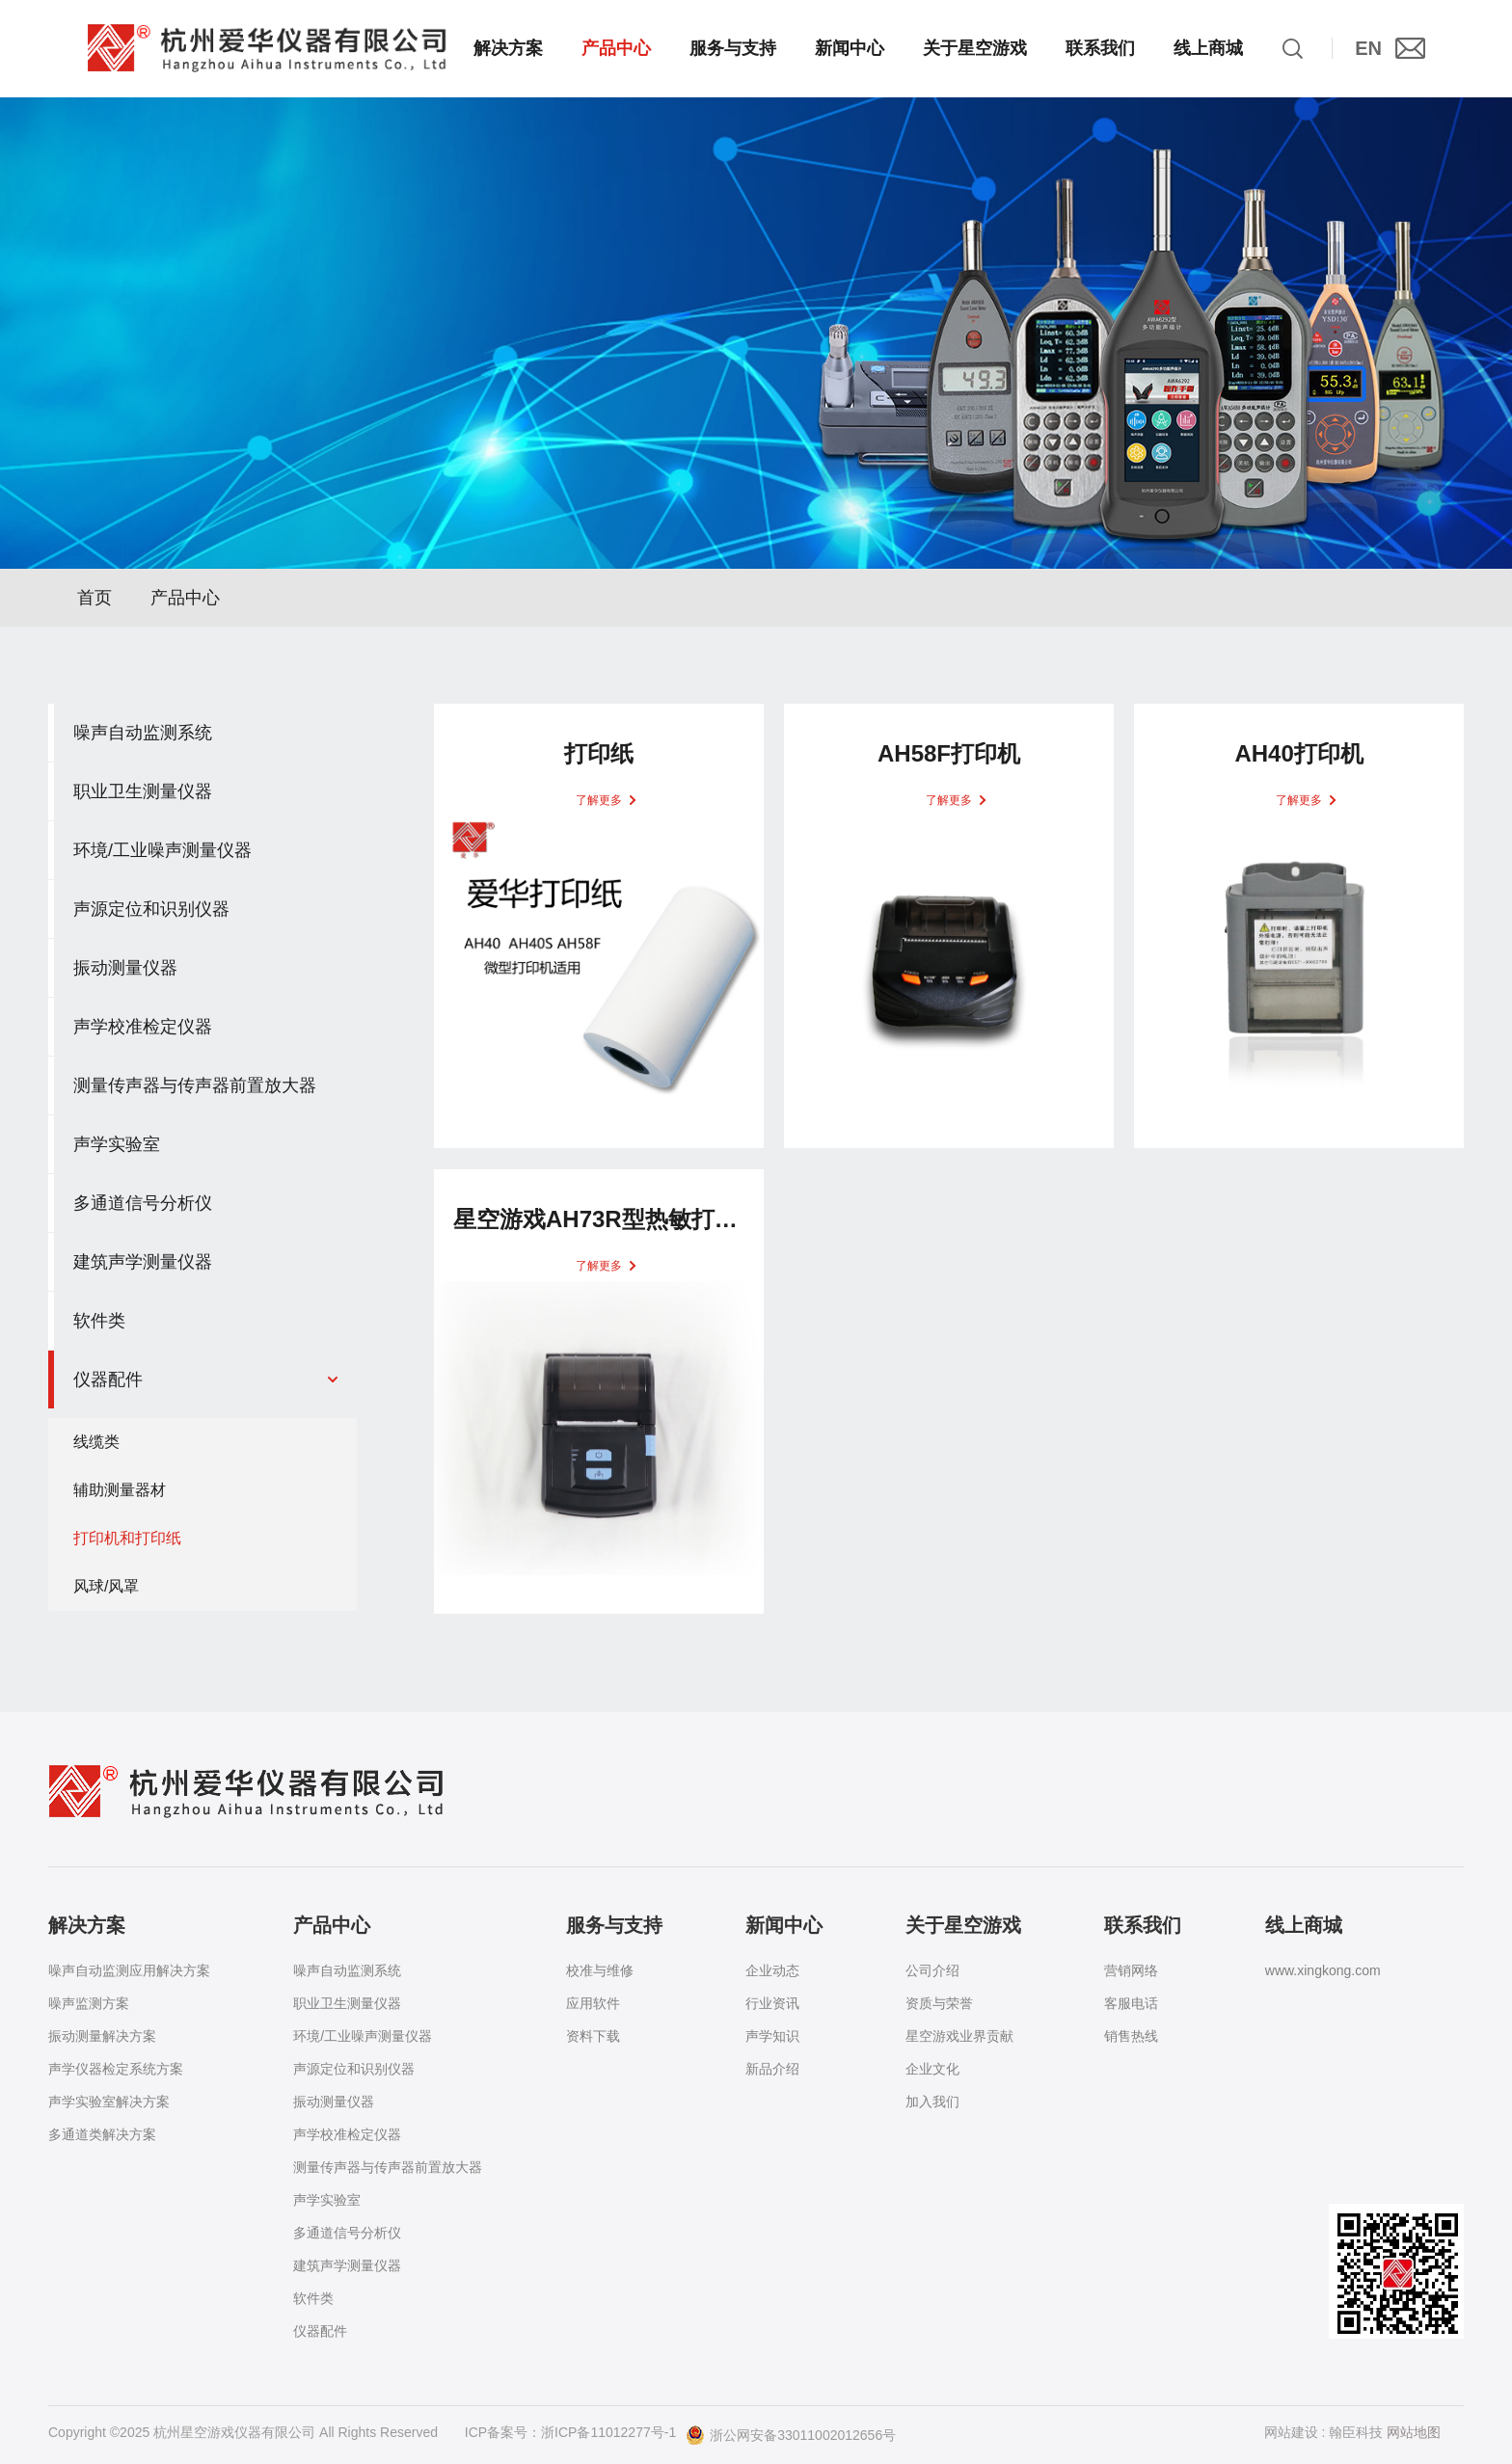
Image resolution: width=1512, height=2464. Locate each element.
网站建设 (1291, 2432)
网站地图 (1414, 2432)
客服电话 (1131, 2003)
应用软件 (593, 2003)
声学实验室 (327, 2200)
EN (1368, 48)
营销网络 (1131, 1970)
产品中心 (616, 48)
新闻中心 (849, 48)
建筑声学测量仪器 (347, 2265)
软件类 (313, 2298)
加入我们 (932, 2101)
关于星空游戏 (975, 48)
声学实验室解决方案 (109, 2101)
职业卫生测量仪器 (347, 2003)
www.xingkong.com (1323, 1970)
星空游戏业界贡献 (959, 2036)
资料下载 (593, 2036)
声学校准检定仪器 (347, 2134)
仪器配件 (320, 2331)
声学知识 (772, 2036)
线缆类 (96, 1449)
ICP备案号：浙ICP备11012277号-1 (570, 2432)
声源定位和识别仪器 (354, 2069)
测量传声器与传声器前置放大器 (387, 2167)
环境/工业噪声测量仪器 (362, 2036)
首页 (94, 605)
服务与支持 (732, 48)
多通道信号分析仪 (347, 2232)
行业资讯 (772, 2003)
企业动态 (772, 1970)
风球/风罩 (106, 1594)
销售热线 (1131, 2036)
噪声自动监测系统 (347, 1970)
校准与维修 (600, 1970)
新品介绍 (772, 2069)
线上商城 (1208, 48)
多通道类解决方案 (102, 2134)
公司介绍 (932, 1970)
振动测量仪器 (333, 2101)
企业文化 (932, 2069)
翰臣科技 (1356, 2432)
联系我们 (1100, 48)
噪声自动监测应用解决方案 (129, 1970)
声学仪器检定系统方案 (115, 2069)
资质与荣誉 (939, 2003)
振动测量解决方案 (102, 2036)
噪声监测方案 (88, 2003)
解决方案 (508, 48)
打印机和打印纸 (127, 1546)
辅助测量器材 (119, 1497)
